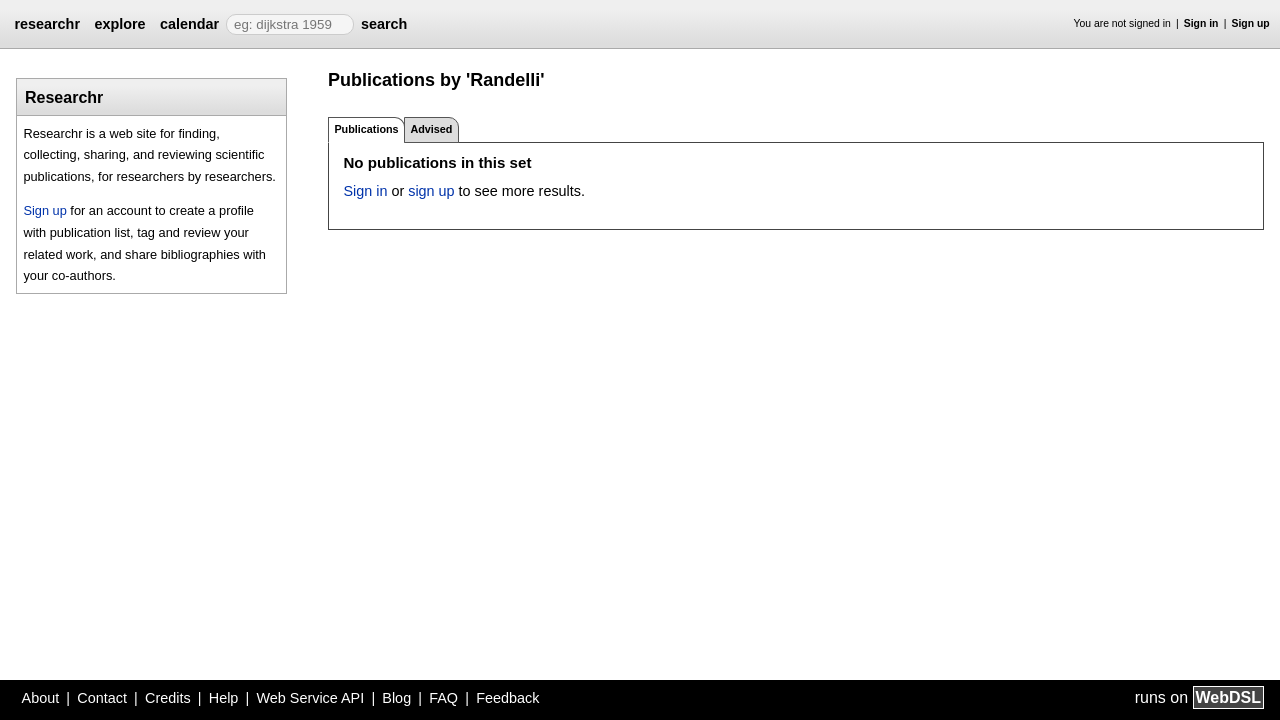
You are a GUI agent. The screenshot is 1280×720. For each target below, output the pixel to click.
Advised (431, 129)
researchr (47, 24)
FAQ (443, 698)
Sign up (1251, 23)
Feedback (507, 698)
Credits (168, 698)
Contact (102, 698)
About (41, 698)
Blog (396, 698)
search (384, 24)
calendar (189, 24)
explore (119, 24)
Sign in (1201, 23)
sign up (431, 191)
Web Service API (310, 698)
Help (224, 698)
